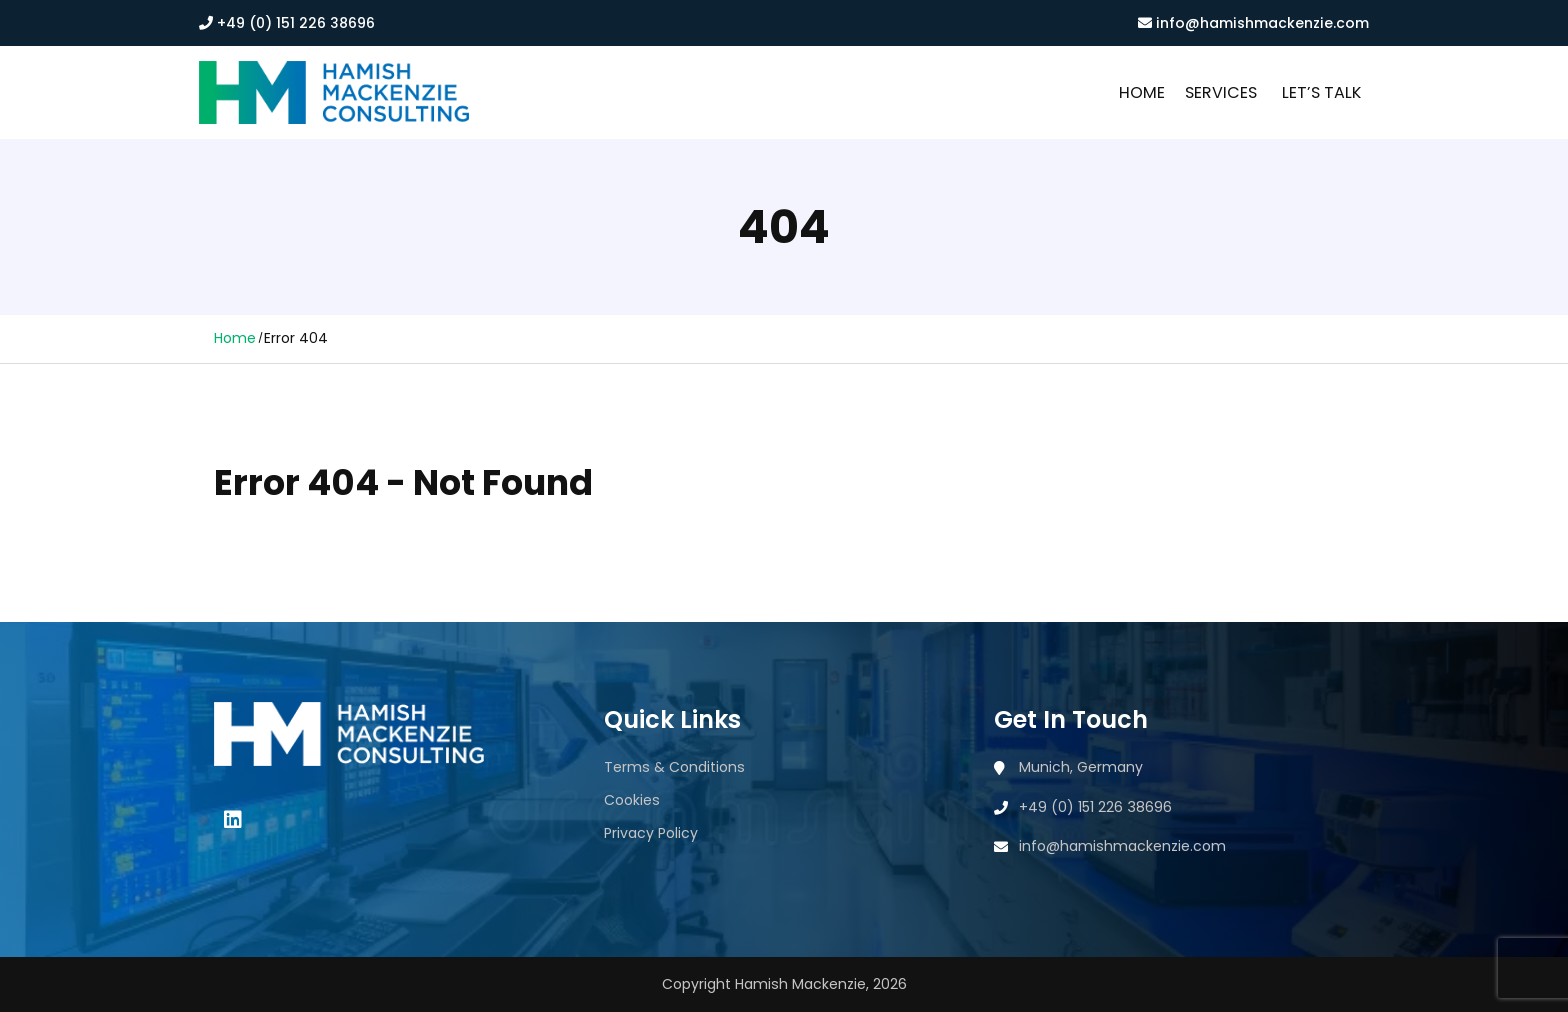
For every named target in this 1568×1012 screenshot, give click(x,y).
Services (1221, 92)
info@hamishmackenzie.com (1253, 23)
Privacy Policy (651, 833)
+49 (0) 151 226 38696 (287, 23)
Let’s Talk (1321, 92)
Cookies (632, 800)
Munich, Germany (1081, 767)
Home (1142, 92)
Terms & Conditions (674, 767)
